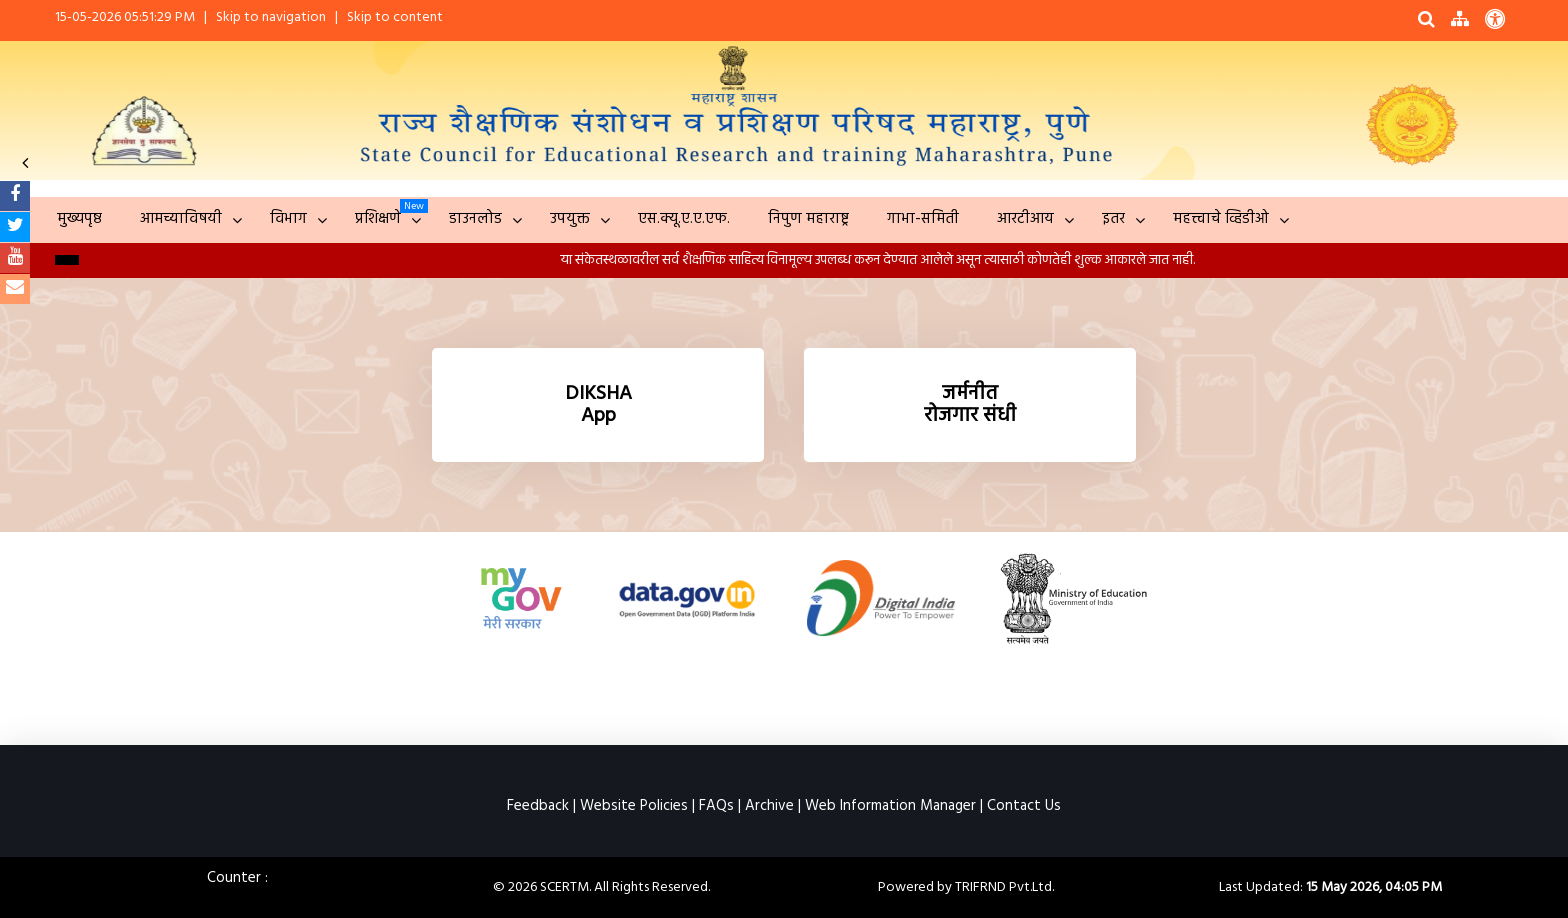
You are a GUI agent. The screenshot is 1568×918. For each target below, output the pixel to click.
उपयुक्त (570, 219)
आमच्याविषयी (181, 219)
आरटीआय (1025, 219)
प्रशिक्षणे (378, 219)
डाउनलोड (475, 219)
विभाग (288, 219)
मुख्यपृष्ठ (79, 219)
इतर (1113, 219)
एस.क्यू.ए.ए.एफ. (684, 219)
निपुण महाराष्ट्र (808, 219)
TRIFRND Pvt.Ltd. (1004, 887)
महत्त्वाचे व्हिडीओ (1221, 219)
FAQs (716, 806)
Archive (769, 806)
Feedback (538, 806)
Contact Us (1024, 806)
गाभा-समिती (923, 219)
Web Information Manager (890, 806)
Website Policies (634, 806)
